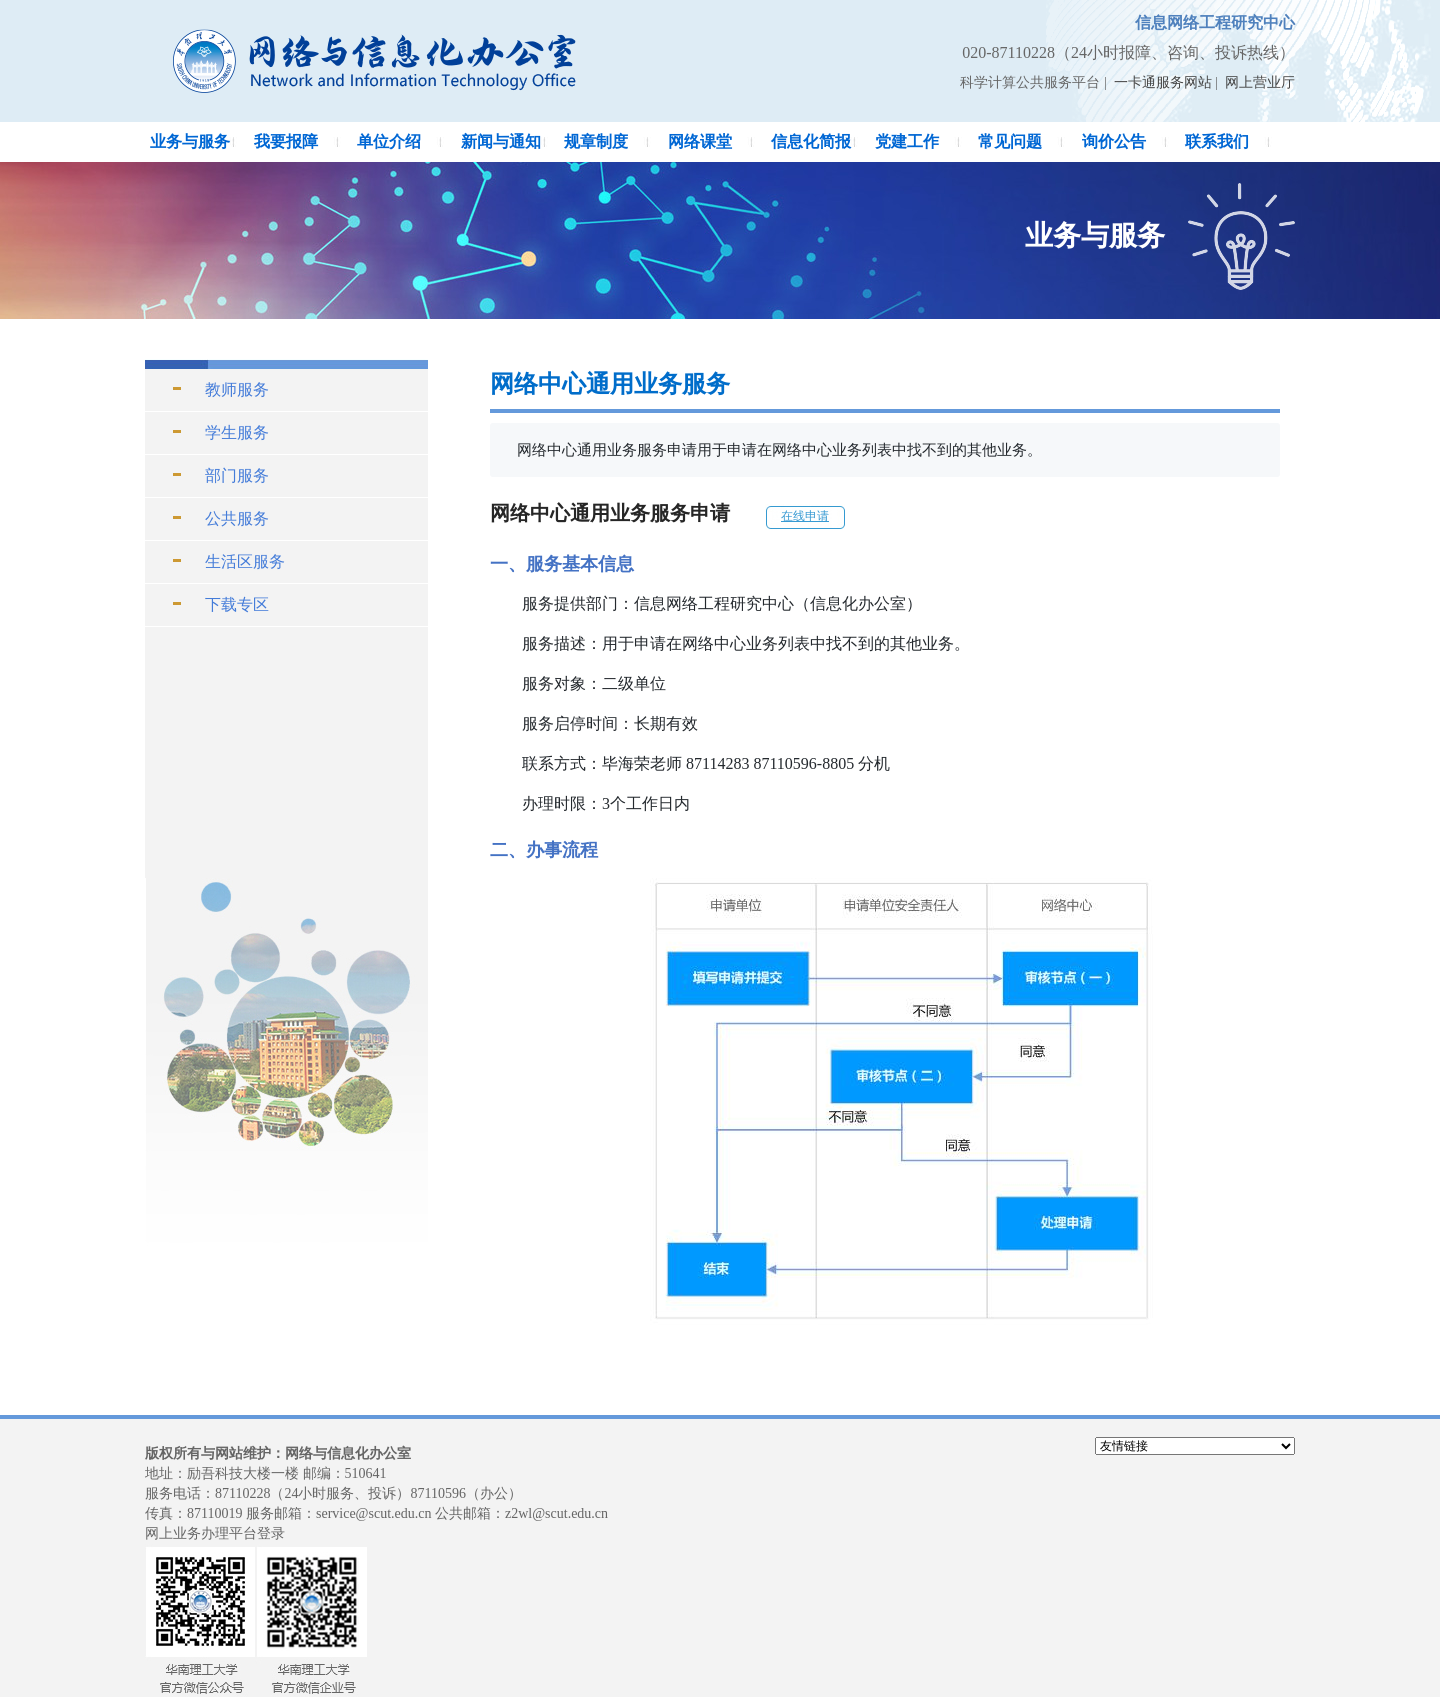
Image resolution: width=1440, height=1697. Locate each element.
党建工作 (907, 141)
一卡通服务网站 (1163, 82)
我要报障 (286, 141)
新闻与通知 (501, 141)
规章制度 (596, 141)
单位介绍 (389, 141)
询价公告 (1114, 141)
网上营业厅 (1260, 82)
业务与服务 (190, 141)
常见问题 (1010, 141)
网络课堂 (700, 141)
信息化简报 (811, 141)
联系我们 (1217, 141)
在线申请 (805, 516)
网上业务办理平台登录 (215, 1533)
